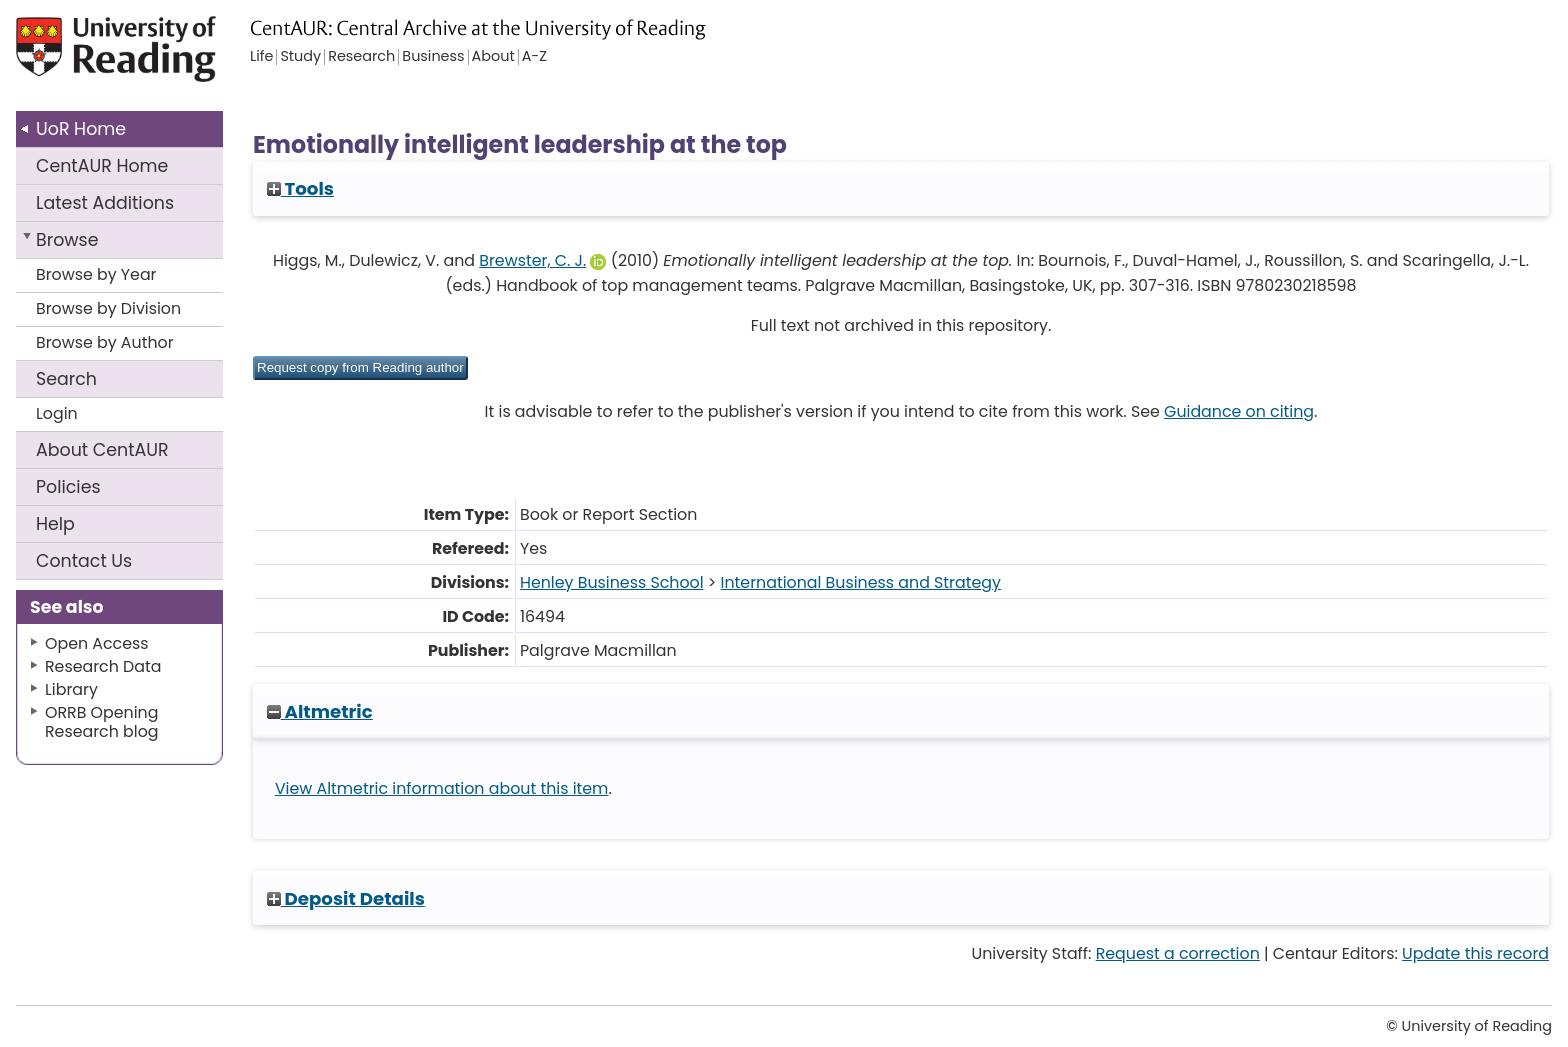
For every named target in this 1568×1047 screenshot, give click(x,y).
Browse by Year (96, 274)
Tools (300, 188)
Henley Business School (612, 582)
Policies (68, 487)
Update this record (1475, 953)
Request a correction (1178, 953)
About (102, 450)
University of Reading (173, 57)
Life (261, 57)
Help (55, 524)
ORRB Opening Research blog (102, 722)
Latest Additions (105, 203)
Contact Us (84, 561)
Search (66, 379)
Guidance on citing (1239, 411)
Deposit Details (346, 898)
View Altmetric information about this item (442, 788)
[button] (360, 368)
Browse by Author (105, 342)
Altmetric (320, 711)
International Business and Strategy (861, 582)
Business (433, 57)
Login (57, 413)
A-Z (534, 57)
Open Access (97, 643)
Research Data (103, 666)
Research (361, 57)
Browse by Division (108, 308)
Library (71, 689)
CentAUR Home (102, 166)
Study (300, 57)
